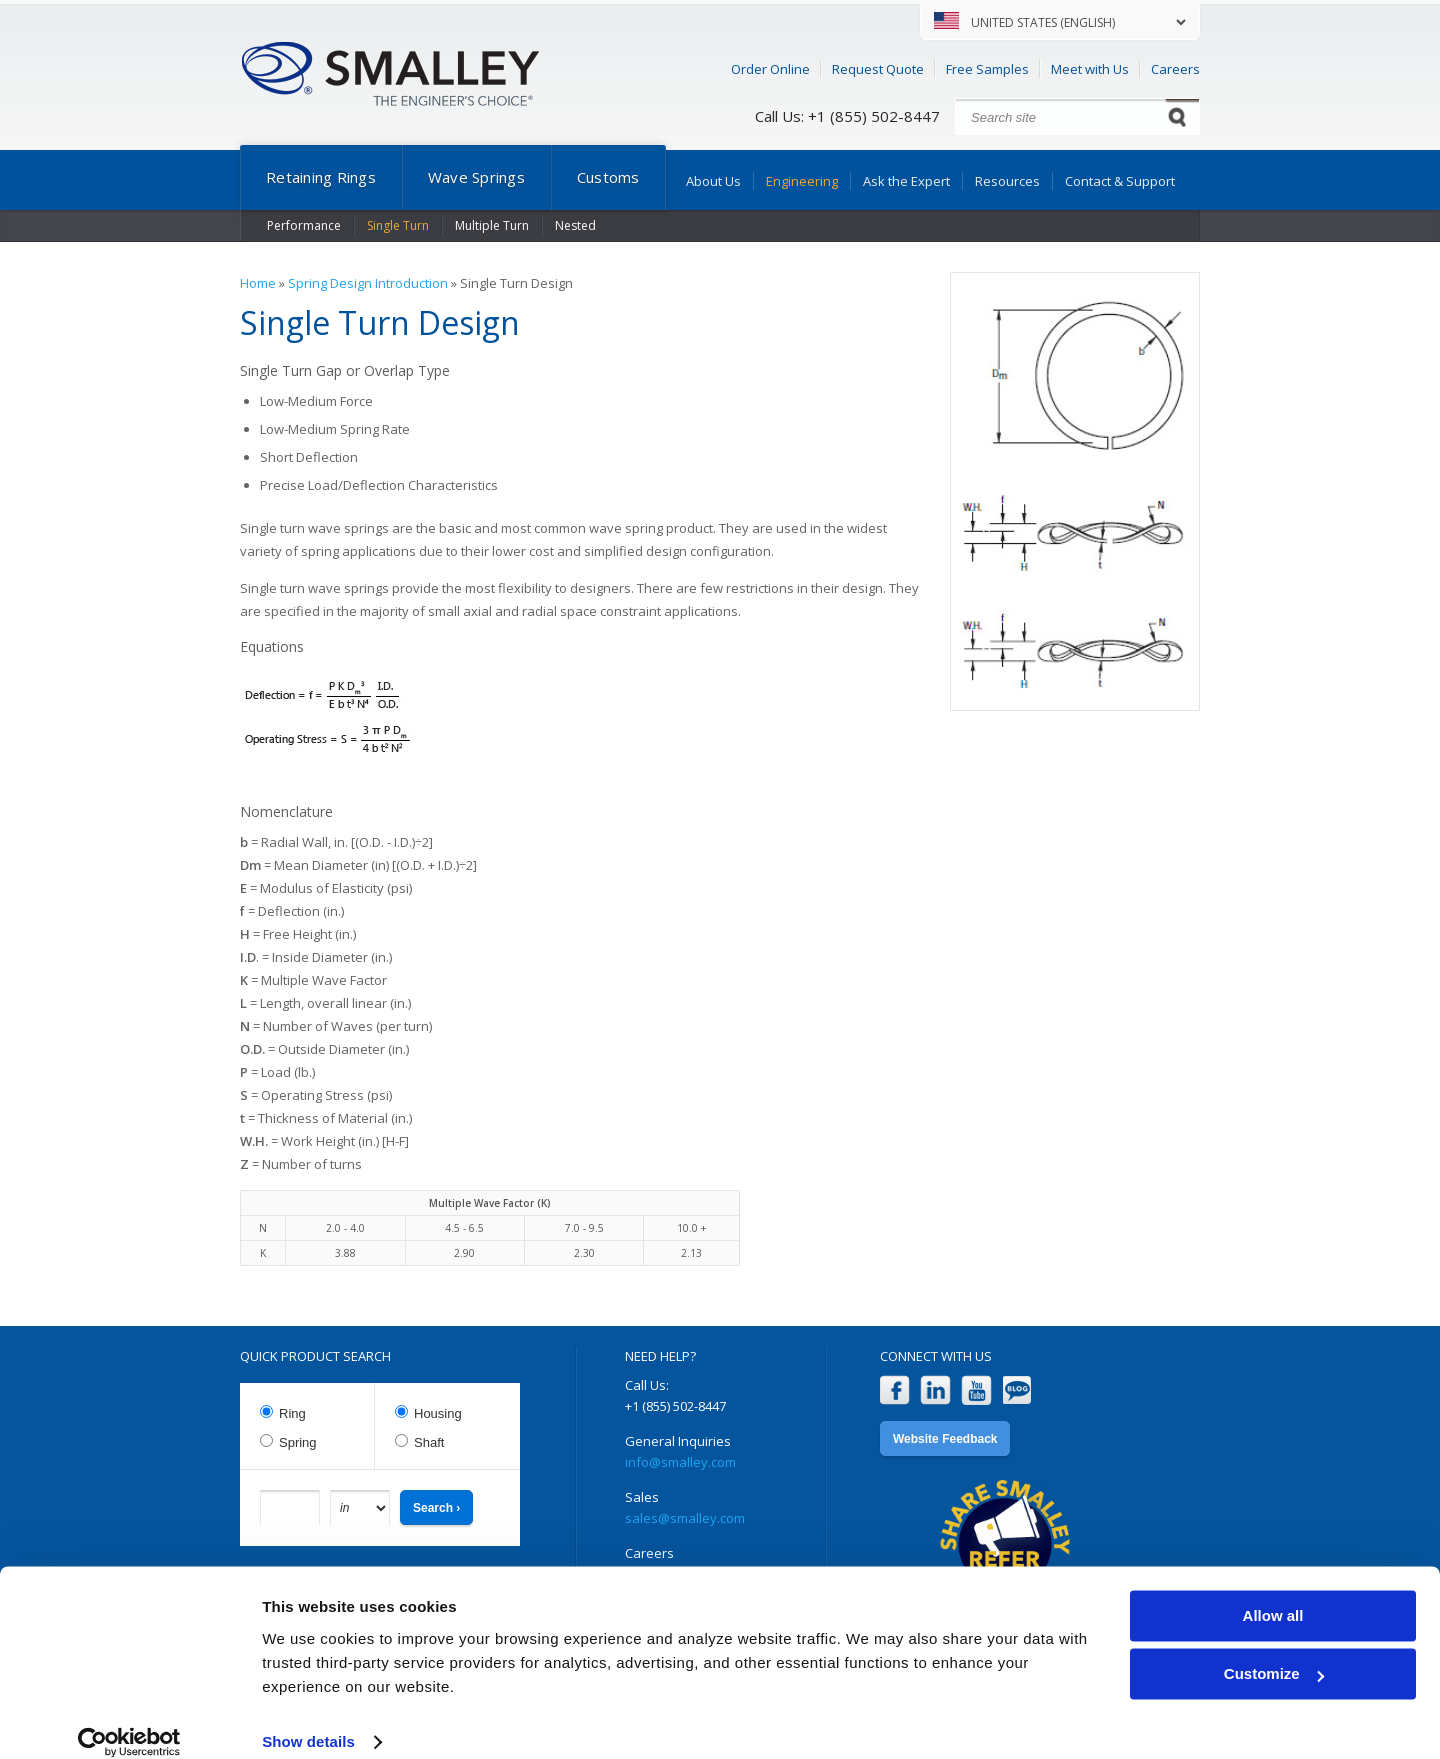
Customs (608, 177)
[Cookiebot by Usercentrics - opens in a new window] (129, 1720)
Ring (292, 1413)
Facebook (894, 1390)
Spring (298, 1442)
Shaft (429, 1442)
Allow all (1273, 1593)
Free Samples (987, 69)
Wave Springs (476, 177)
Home (258, 283)
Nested (575, 225)
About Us (713, 181)
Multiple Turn (492, 225)
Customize (1274, 1651)
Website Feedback (945, 1439)
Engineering (802, 181)
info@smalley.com (680, 1462)
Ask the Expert (906, 181)
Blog (1017, 1390)
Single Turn (398, 225)
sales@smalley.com (685, 1518)
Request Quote (878, 69)
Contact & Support (1120, 181)
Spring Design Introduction (368, 283)
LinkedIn (935, 1390)
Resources (1007, 181)
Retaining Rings (321, 177)
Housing (438, 1413)
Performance (304, 225)
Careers (1175, 69)
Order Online (770, 69)
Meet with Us (1090, 69)
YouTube (976, 1390)
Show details (308, 1719)
